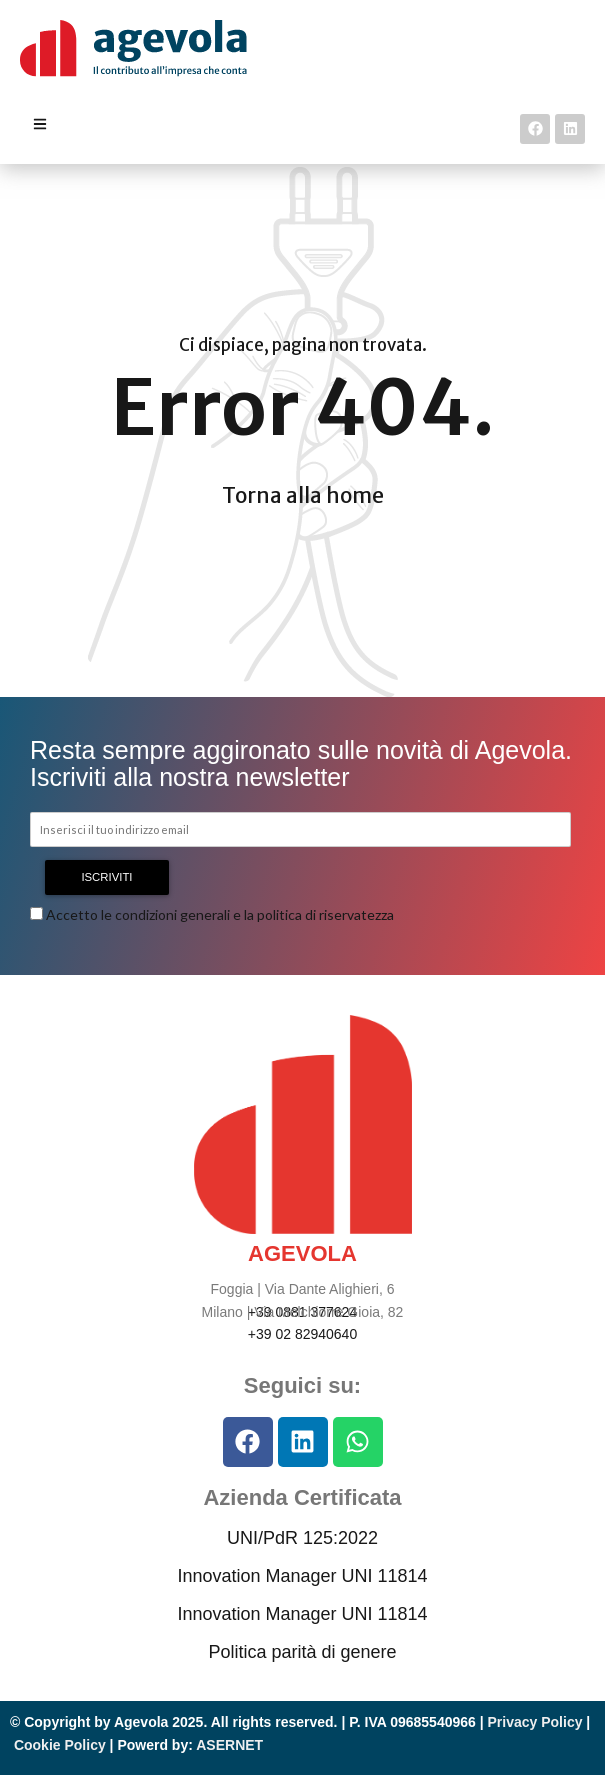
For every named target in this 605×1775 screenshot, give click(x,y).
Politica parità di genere (302, 1652)
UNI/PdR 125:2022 (302, 1538)
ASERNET (229, 1745)
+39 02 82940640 (302, 1334)
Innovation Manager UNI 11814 (302, 1576)
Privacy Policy (535, 1722)
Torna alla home (303, 495)
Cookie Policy (60, 1745)
